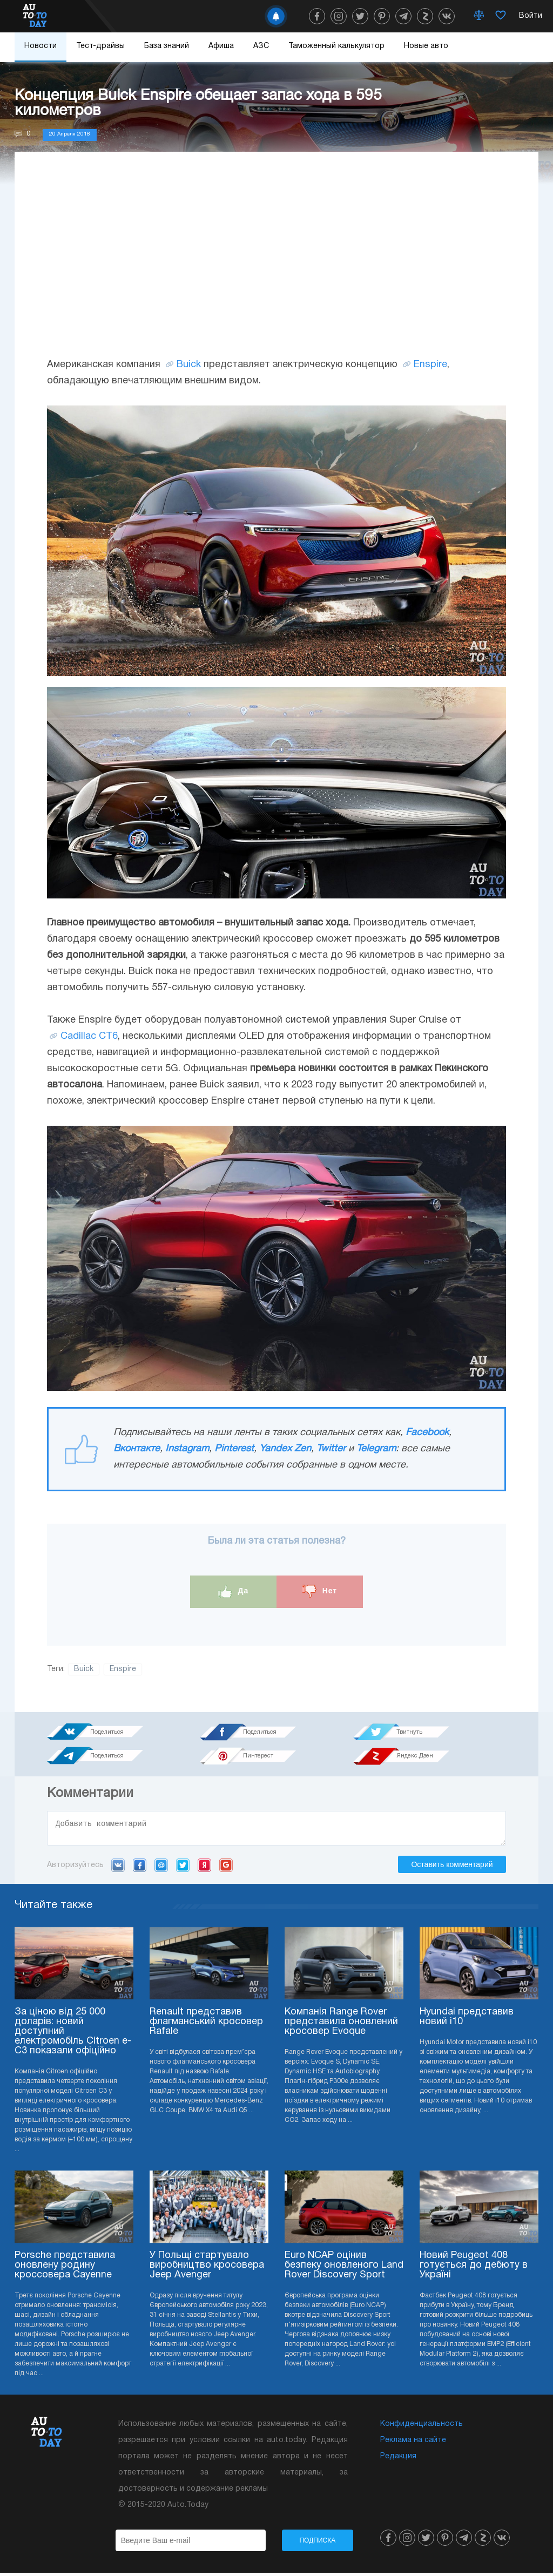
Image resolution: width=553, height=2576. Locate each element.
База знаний (166, 46)
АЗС (261, 46)
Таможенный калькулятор (336, 46)
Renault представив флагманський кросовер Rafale (206, 2025)
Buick (189, 364)
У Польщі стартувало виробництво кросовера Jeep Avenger (207, 2268)
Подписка (317, 2543)
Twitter (331, 1448)
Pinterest (234, 1448)
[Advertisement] (276, 265)
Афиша (221, 46)
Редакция (398, 2459)
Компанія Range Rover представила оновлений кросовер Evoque (341, 2025)
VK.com (118, 1868)
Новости (40, 46)
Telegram (376, 1448)
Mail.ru (161, 1868)
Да (233, 1591)
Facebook (427, 1432)
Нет (319, 1591)
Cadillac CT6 (89, 1036)
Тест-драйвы (100, 46)
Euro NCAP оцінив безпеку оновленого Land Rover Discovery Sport (344, 2268)
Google (226, 1868)
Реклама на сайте (413, 2443)
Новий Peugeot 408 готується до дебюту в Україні (474, 2268)
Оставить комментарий (452, 1867)
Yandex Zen (285, 1448)
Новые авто (426, 46)
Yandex (204, 1868)
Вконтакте (136, 1448)
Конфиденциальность (421, 2427)
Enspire (430, 364)
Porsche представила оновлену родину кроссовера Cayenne (65, 2268)
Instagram (187, 1448)
